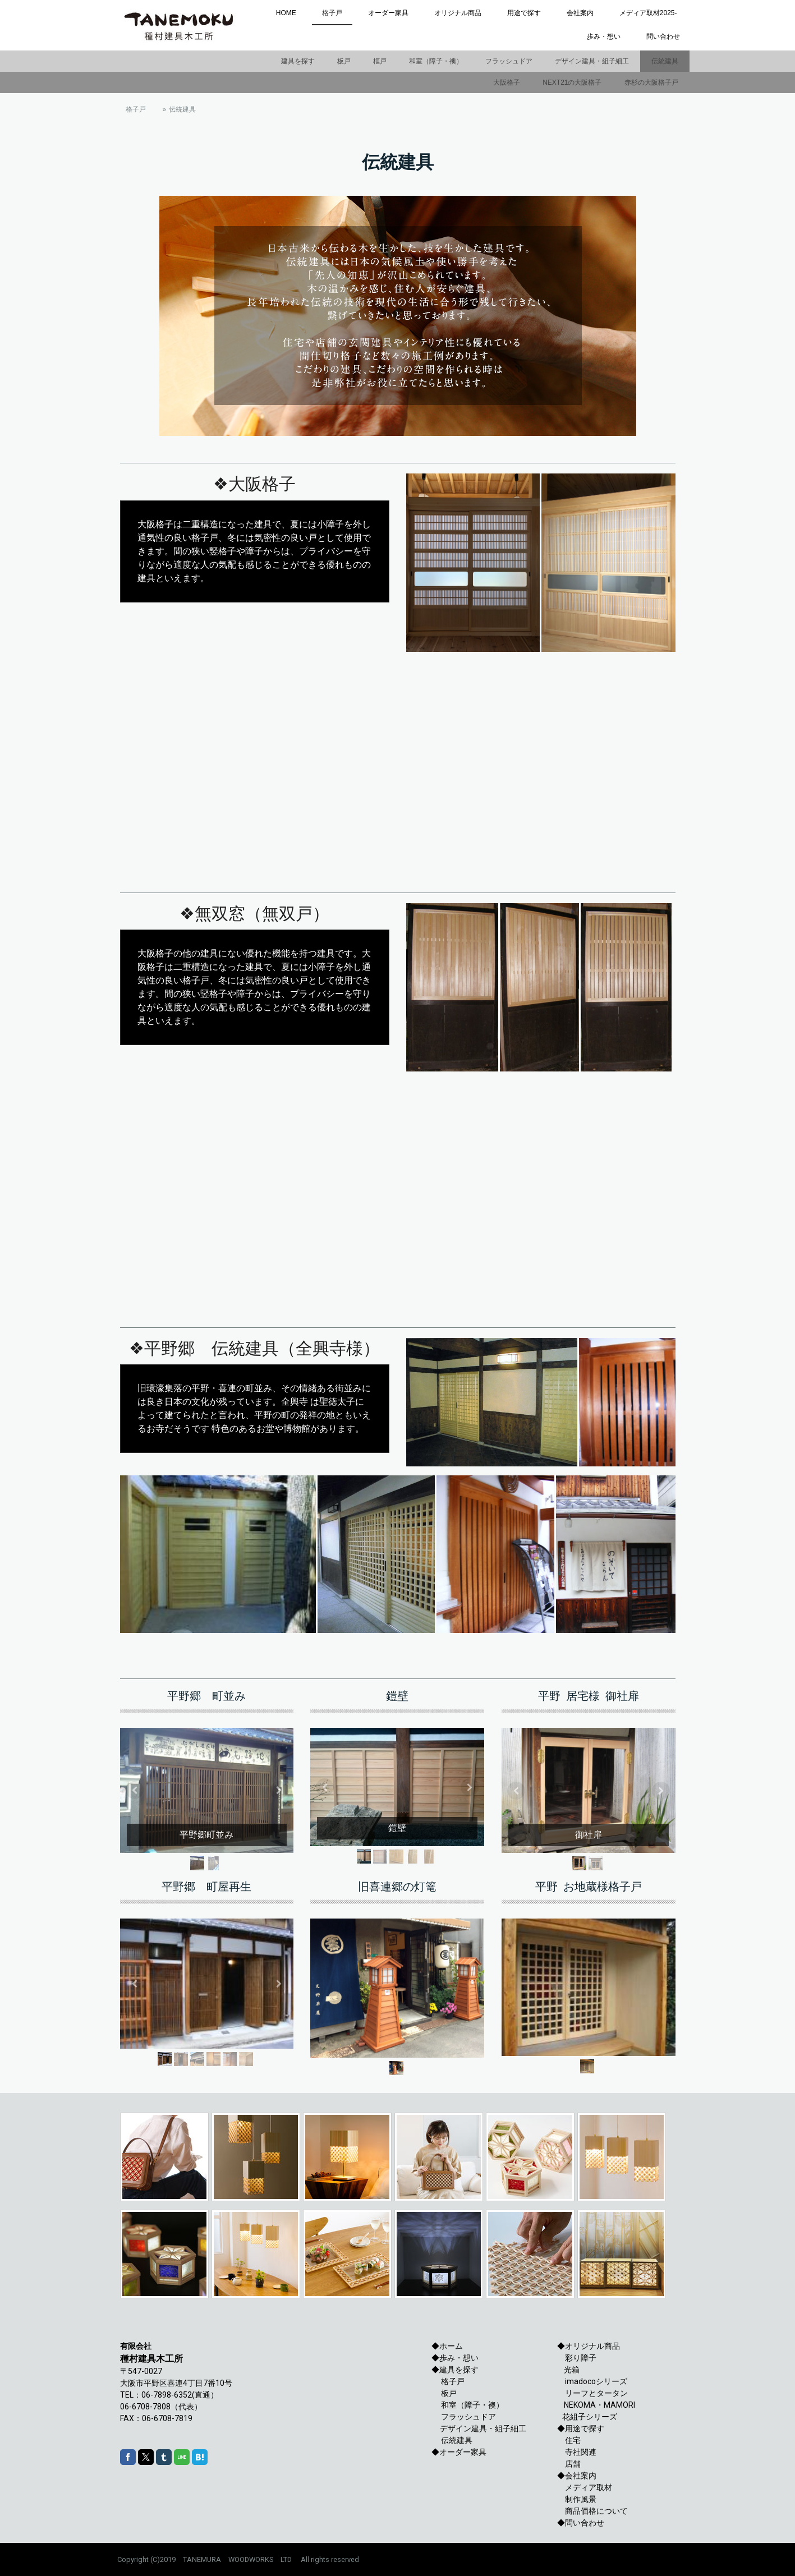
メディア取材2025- (648, 13)
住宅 (569, 2440)
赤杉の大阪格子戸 (651, 82)
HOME (286, 13)
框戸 (380, 61)
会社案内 (580, 13)
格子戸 (332, 13)
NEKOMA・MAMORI (597, 2404)
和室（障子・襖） (436, 61)
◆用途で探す (580, 2428)
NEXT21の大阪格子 (572, 82)
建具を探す (298, 61)
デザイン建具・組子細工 (592, 61)
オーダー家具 (388, 13)
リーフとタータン (592, 2393)
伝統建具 (664, 61)
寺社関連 (576, 2452)
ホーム (451, 2346)
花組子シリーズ (589, 2416)
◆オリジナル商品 (588, 2346)
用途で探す (524, 13)
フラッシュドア (508, 61)
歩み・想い (604, 36)
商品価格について (592, 2510)
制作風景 (576, 2499)
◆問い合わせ (580, 2522)
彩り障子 (580, 2357)
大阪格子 (506, 82)
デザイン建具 (463, 2428)
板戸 (344, 61)
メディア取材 (584, 2487)
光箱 (568, 2369)
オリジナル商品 (457, 13)
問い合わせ (663, 36)
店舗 (569, 2463)
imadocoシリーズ (592, 2381)
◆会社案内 (576, 2475)
